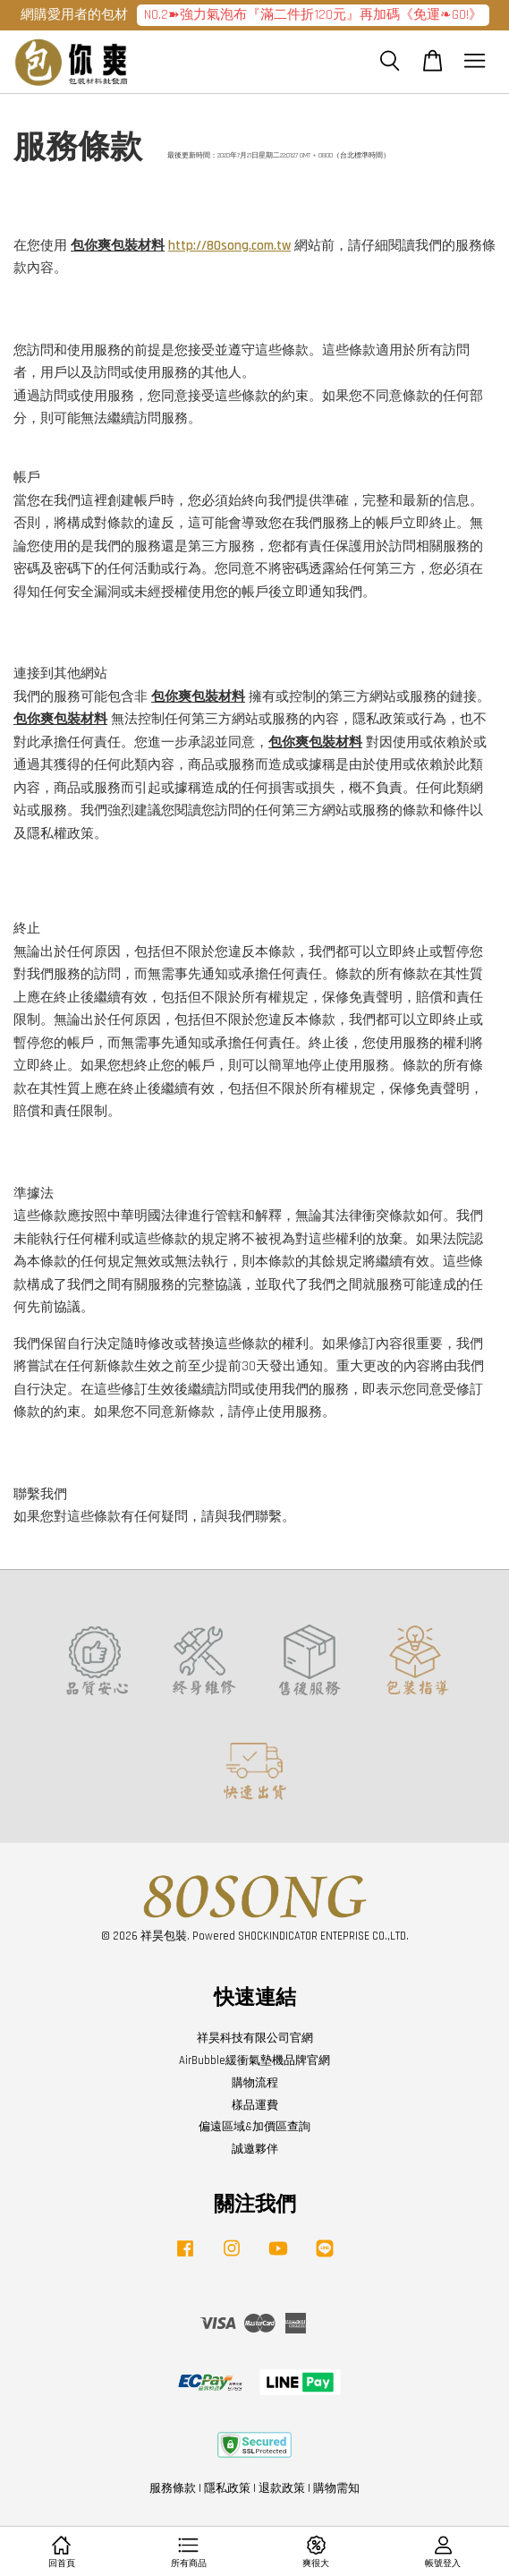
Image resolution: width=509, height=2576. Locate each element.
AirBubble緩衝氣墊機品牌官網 (254, 2060)
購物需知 (336, 2488)
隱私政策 (227, 2488)
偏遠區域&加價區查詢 (254, 2127)
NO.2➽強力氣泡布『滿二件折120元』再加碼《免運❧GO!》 (313, 14)
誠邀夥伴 (255, 2149)
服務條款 (172, 2488)
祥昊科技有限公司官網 (255, 2038)
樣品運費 (255, 2105)
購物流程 (255, 2083)
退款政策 (282, 2488)
